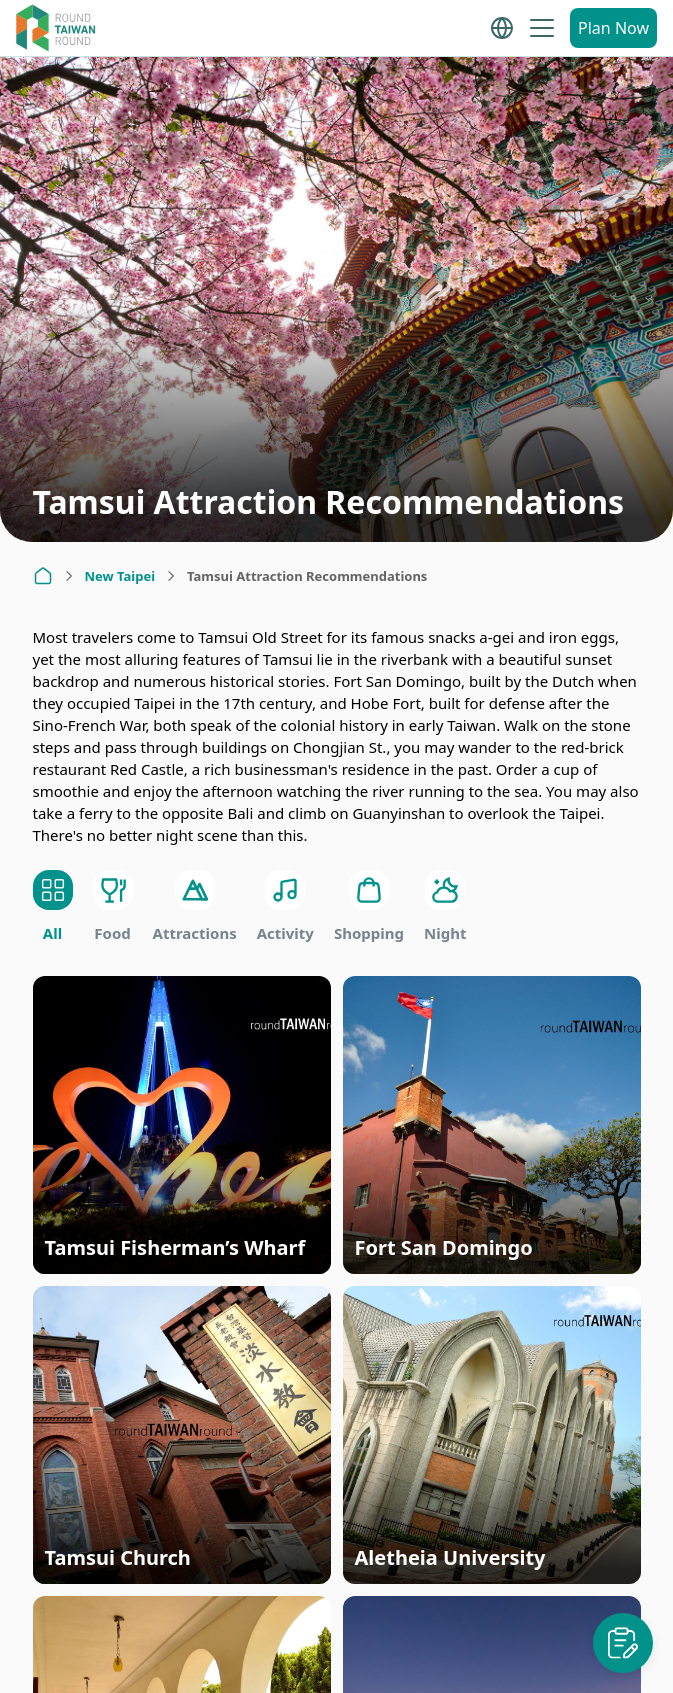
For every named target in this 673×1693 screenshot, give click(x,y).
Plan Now (613, 28)
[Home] (43, 576)
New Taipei (120, 576)
